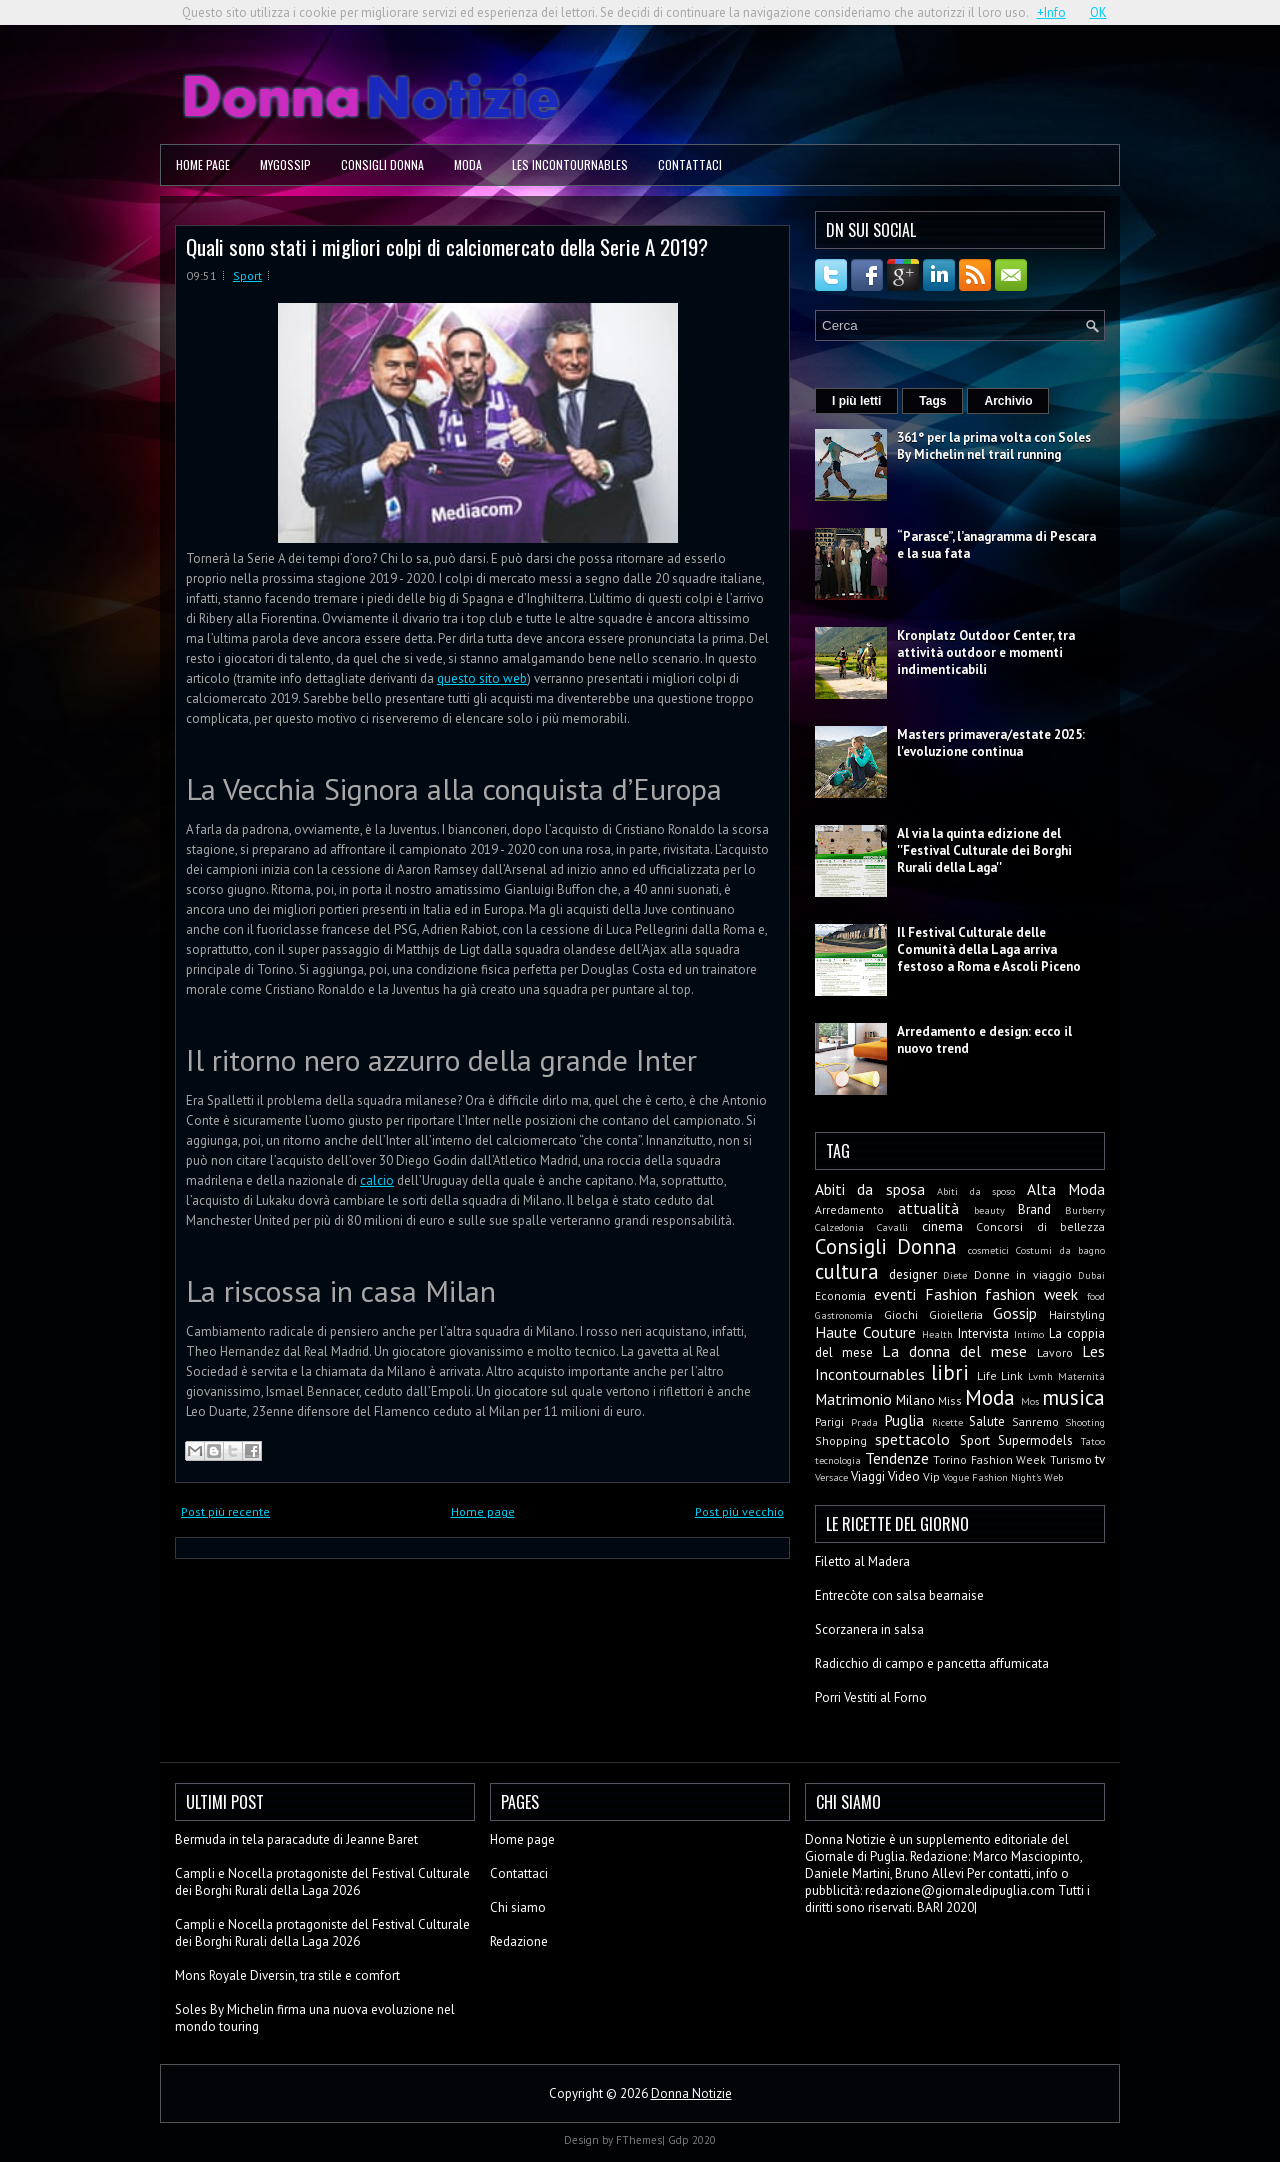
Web (1053, 1477)
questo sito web (482, 678)
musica (1073, 1397)
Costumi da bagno (1060, 1250)
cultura (847, 1271)
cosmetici (988, 1250)
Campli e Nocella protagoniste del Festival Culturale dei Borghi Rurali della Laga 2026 (322, 1882)
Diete (955, 1275)
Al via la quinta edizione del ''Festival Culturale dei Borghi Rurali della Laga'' (984, 850)
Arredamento (849, 1209)
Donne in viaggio (1023, 1274)
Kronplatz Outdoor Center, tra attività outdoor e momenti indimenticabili (986, 652)
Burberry (1085, 1210)
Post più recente (225, 1511)
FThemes (639, 2140)
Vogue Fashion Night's (992, 1477)
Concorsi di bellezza (1040, 1226)
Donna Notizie (691, 2093)
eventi (895, 1294)
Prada (864, 1422)
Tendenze (897, 1458)
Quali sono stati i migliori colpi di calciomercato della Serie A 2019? (447, 246)
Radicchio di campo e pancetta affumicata (932, 1663)
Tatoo (1093, 1441)
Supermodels (1035, 1440)
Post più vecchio (739, 1511)
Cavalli (892, 1227)
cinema (942, 1226)
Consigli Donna (382, 164)
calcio (377, 1180)
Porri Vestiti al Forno (871, 1697)
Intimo (1029, 1334)
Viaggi (868, 1476)
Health (937, 1334)
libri (950, 1372)
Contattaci (690, 164)
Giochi (901, 1314)
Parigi (829, 1421)
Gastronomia (844, 1315)
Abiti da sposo (976, 1191)
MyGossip (285, 164)
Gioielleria (956, 1314)
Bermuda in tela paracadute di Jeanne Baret (296, 1839)
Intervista (983, 1333)
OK (1098, 12)
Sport (247, 275)
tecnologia (838, 1460)
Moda (468, 164)
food (1096, 1296)
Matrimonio (853, 1399)
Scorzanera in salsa (869, 1629)
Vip (931, 1476)
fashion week (1031, 1294)
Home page (203, 164)
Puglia (904, 1420)
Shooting (1085, 1422)
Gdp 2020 (692, 2140)
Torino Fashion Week (989, 1459)
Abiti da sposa (870, 1189)
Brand (1034, 1209)
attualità (928, 1208)
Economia (840, 1295)
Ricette (947, 1422)
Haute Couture (865, 1332)
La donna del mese (954, 1351)
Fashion (951, 1294)
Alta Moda (1066, 1189)
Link (1012, 1375)
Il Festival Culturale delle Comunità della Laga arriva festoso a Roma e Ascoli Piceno (989, 949)
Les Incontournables (570, 164)
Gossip (1015, 1313)
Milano (915, 1400)
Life (987, 1375)
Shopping (841, 1440)
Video (904, 1476)
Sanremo (1035, 1421)
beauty (989, 1210)
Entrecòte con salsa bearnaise (899, 1595)
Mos (1030, 1401)
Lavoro (1055, 1352)
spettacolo (912, 1439)
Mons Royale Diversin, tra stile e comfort (287, 1975)
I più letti (856, 401)
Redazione (519, 1941)
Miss (950, 1400)
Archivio (1008, 401)
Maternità (1081, 1376)
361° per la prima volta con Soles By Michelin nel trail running (994, 446)
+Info (1051, 12)
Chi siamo (518, 1907)
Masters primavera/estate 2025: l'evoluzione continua (991, 743)
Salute (987, 1421)
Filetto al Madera (862, 1561)
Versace (831, 1477)
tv (1100, 1459)
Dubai (1091, 1275)
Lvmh (1040, 1376)
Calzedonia (839, 1227)
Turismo (1071, 1459)
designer (913, 1274)
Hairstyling (1077, 1314)
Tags (932, 401)
